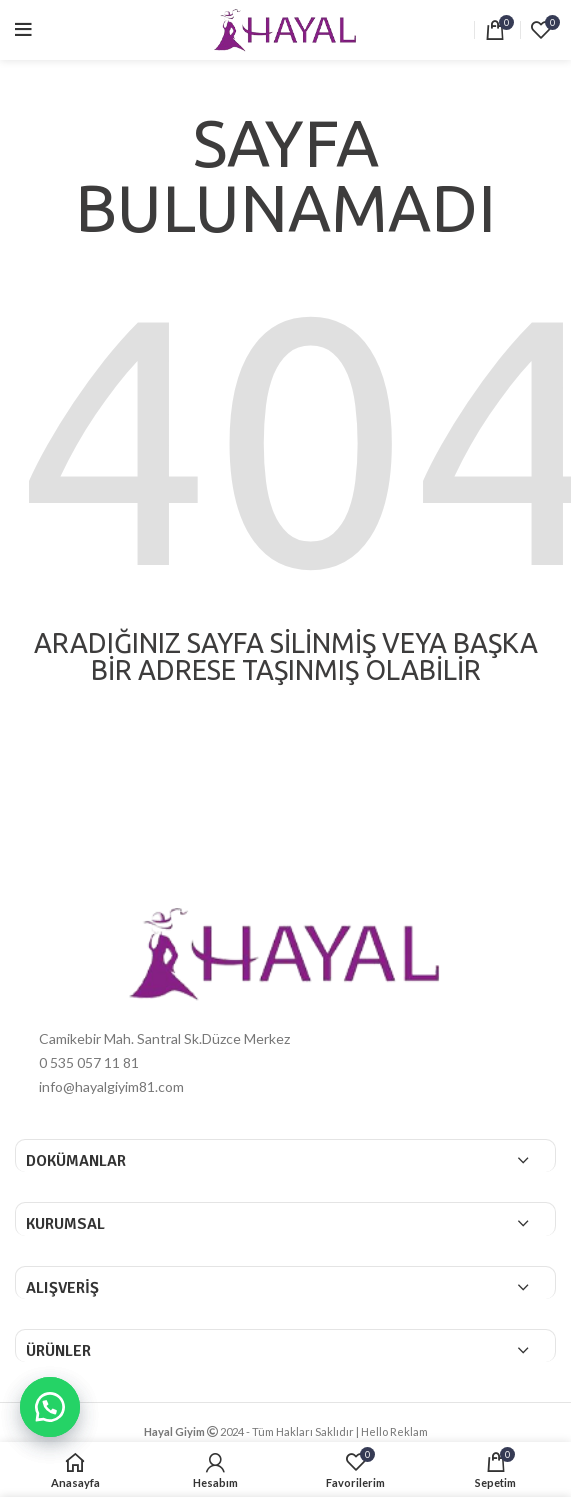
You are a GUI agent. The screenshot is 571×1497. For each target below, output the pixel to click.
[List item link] (285, 1063)
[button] (50, 1407)
